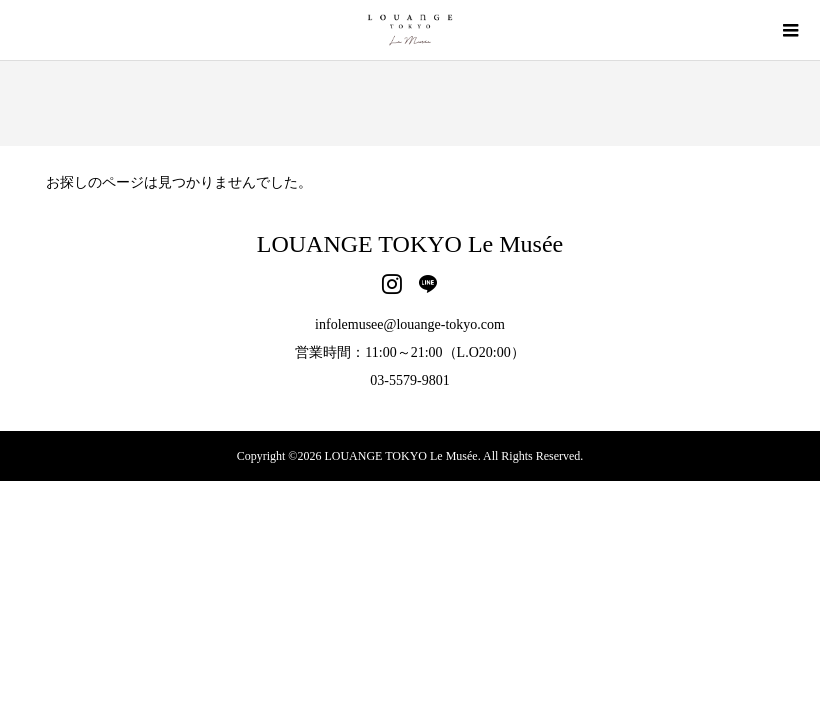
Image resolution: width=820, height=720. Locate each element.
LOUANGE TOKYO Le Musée (410, 244)
